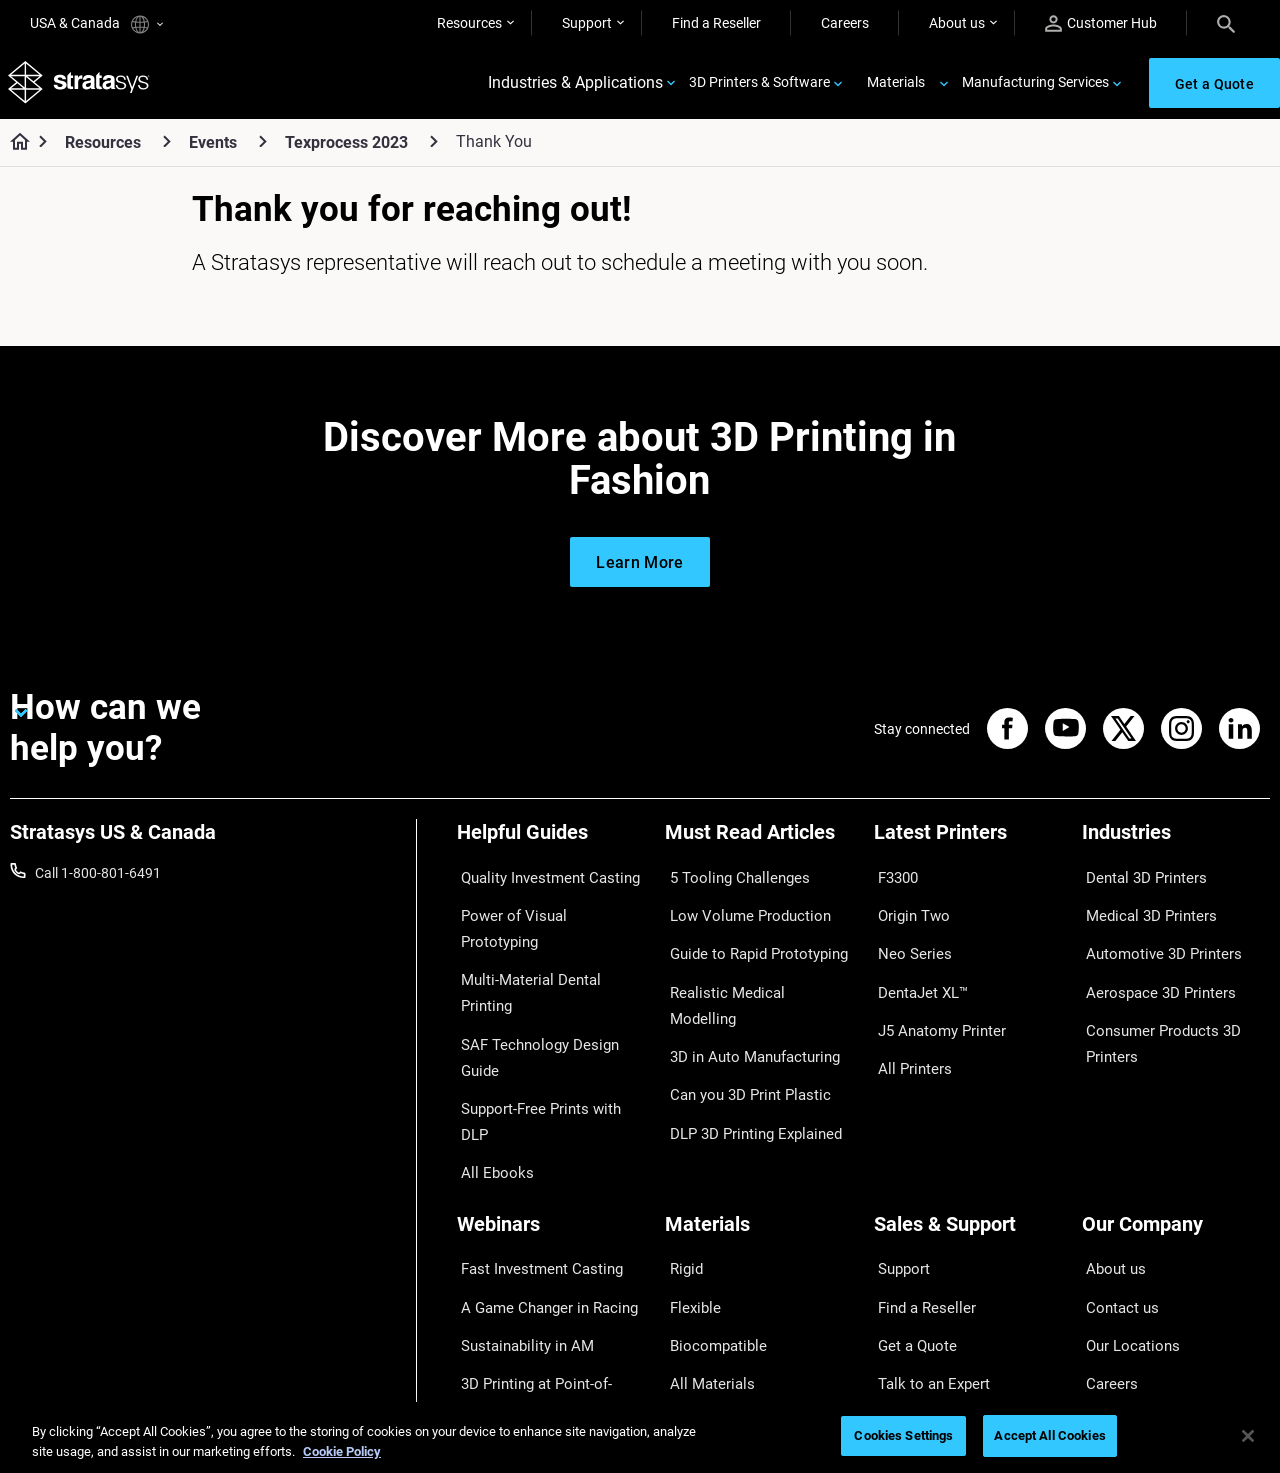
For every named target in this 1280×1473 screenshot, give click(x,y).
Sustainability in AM (518, 1202)
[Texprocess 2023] (434, 148)
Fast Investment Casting (533, 1143)
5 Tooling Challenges (728, 880)
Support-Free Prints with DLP (547, 997)
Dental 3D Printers (1138, 880)
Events (213, 149)
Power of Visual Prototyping (544, 909)
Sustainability (1124, 1290)
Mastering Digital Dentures (539, 1260)
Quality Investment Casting (541, 880)
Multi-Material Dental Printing (547, 939)
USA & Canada (96, 24)
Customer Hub (1101, 23)
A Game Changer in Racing (539, 1172)
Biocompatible (709, 1202)
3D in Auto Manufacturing (745, 997)
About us (957, 23)
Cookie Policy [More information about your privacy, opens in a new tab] (342, 1451)
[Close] (1248, 1436)
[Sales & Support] (968, 1109)
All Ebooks (489, 1027)
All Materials (703, 1231)
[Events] (263, 148)
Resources (469, 23)
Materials (896, 86)
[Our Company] (1176, 1109)
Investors (1111, 1319)
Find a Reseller (716, 23)
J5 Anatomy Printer (934, 997)
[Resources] (167, 148)
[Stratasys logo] (81, 86)
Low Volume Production (739, 909)
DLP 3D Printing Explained (745, 1056)
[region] (640, 1437)
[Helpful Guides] (551, 846)
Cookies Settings (903, 1435)
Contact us (1116, 1172)
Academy (1111, 1260)
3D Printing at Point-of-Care (542, 1231)
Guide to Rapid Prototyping (749, 939)
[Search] (1226, 23)
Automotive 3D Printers (1154, 939)
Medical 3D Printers (1142, 909)
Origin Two (907, 909)
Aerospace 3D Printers (1151, 968)
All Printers (907, 1027)
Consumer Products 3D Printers (1154, 1010)
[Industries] (1176, 846)
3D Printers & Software (759, 86)
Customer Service (928, 1290)
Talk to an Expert (925, 1231)
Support (587, 23)
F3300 (894, 880)
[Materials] (759, 1109)
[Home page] (13, 150)
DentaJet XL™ (917, 968)
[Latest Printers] (968, 846)
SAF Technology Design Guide (548, 968)
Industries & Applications (575, 86)
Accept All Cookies (1049, 1435)
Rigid (680, 1143)
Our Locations (1126, 1202)
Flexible (688, 1172)
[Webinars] (551, 1109)
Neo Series (906, 939)
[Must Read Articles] (759, 846)
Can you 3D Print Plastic (739, 1027)
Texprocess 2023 (346, 149)
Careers (845, 23)
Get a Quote (911, 1202)
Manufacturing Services (1035, 86)
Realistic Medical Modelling (748, 968)
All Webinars (495, 1290)
